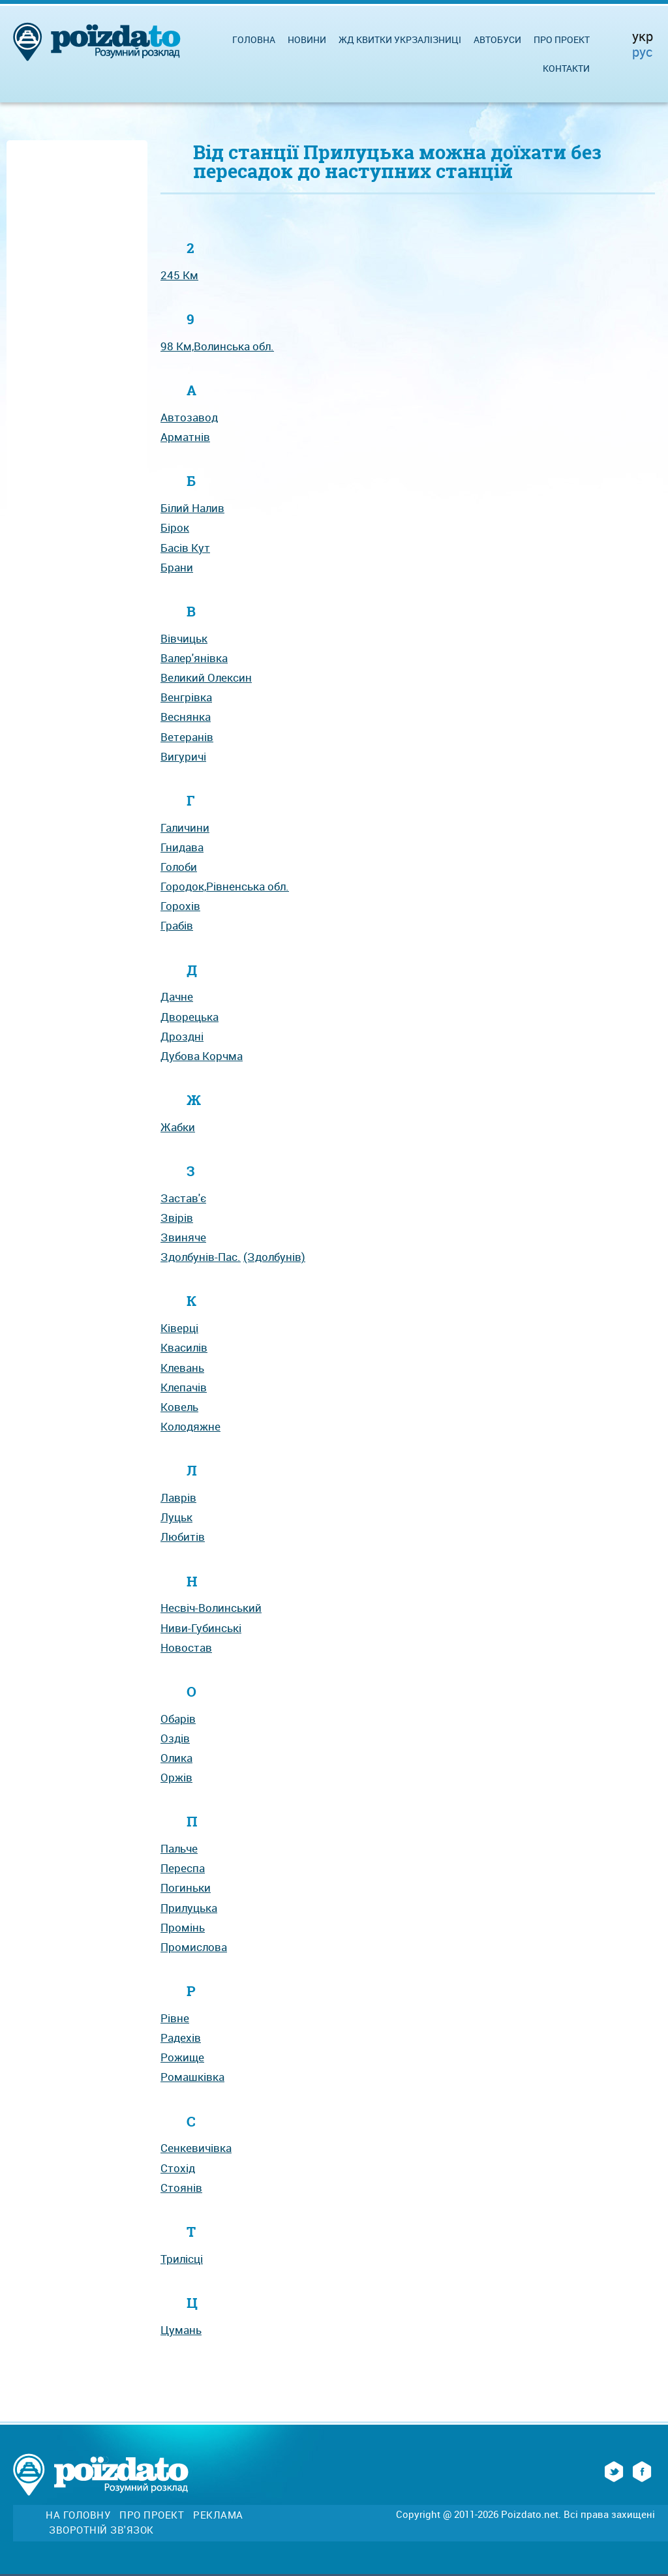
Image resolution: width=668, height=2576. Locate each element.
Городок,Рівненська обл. (224, 886)
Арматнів (185, 436)
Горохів (180, 905)
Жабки (177, 1126)
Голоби (178, 866)
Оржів (176, 1777)
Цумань (181, 2329)
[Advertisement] (77, 341)
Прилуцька (188, 1907)
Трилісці (181, 2258)
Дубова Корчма (201, 1055)
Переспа (182, 1867)
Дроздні (182, 1036)
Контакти (566, 68)
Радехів (180, 2037)
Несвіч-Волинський (211, 1607)
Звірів (176, 1217)
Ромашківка (192, 2076)
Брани (176, 567)
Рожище (182, 2057)
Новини (307, 39)
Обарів (178, 1718)
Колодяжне (190, 1426)
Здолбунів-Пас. (200, 1256)
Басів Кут (185, 547)
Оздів (175, 1738)
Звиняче (183, 1237)
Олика (176, 1757)
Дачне (176, 996)
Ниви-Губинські (200, 1627)
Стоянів (181, 2187)
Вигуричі (183, 756)
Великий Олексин (206, 677)
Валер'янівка (194, 657)
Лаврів (178, 1497)
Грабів (176, 925)
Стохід (177, 2167)
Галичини (184, 827)
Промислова (193, 1946)
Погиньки (185, 1887)
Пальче (179, 1848)
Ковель (179, 1406)
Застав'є (183, 1197)
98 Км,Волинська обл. (217, 346)
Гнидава (182, 847)
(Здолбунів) (274, 1256)
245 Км (179, 274)
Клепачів (183, 1387)
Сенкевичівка (196, 2147)
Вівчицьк (183, 638)
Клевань (182, 1367)
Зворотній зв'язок (101, 2530)
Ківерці (179, 1327)
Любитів (182, 1536)
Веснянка (185, 716)
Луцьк (176, 1516)
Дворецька (189, 1016)
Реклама (218, 2515)
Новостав (186, 1647)
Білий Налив (192, 507)
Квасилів (183, 1347)
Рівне (174, 2017)
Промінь (182, 1927)
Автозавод (189, 417)
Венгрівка (186, 697)
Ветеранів (186, 736)
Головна (253, 39)
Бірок (174, 527)
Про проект (562, 39)
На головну (78, 2515)
